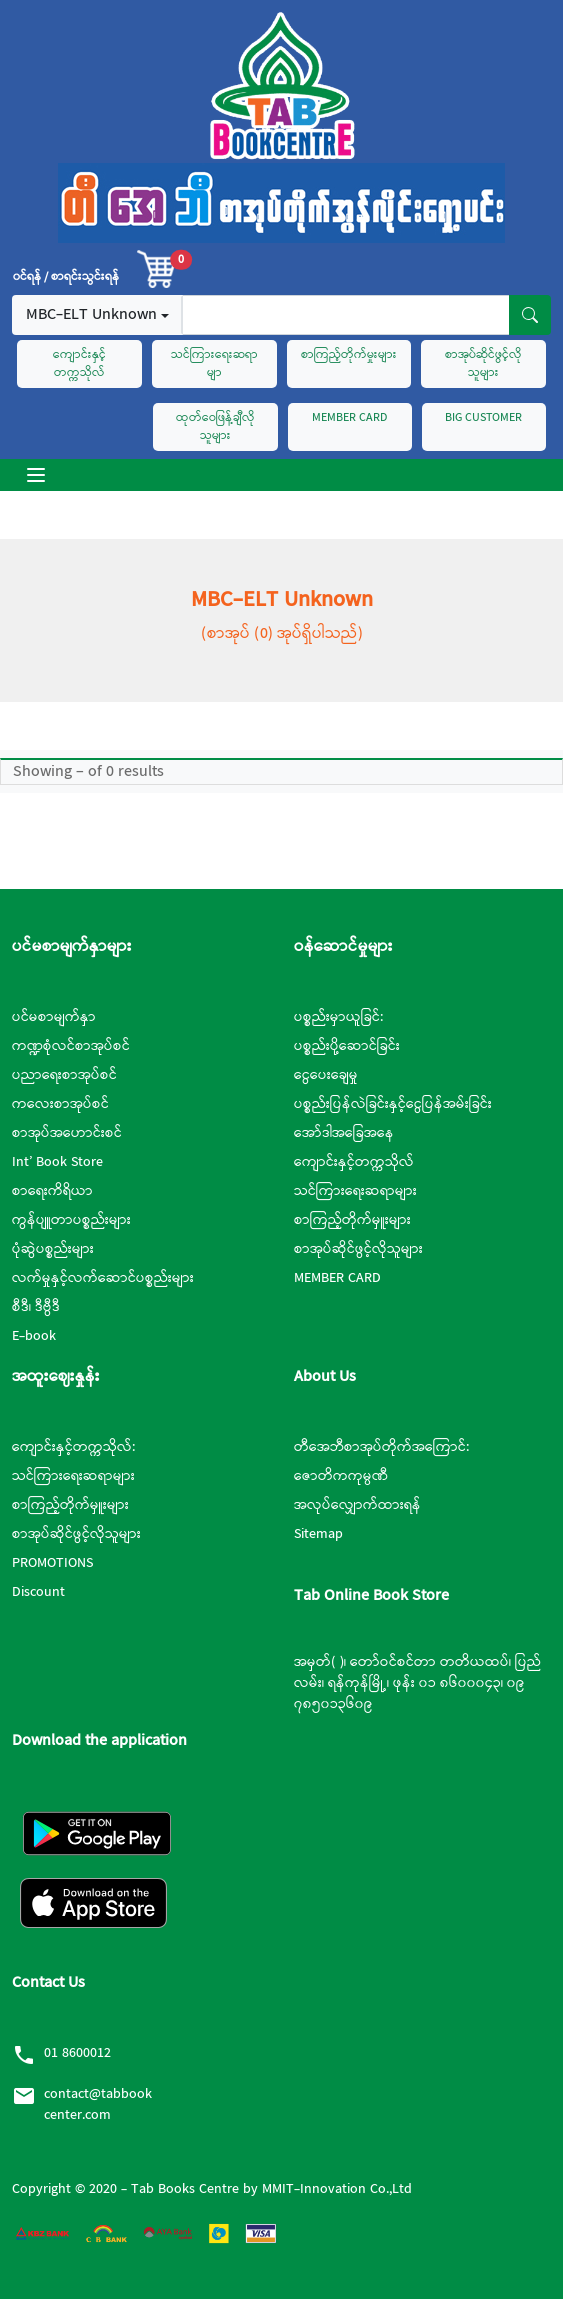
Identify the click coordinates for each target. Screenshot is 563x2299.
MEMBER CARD (349, 418)
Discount (38, 1592)
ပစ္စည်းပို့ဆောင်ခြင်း (347, 1046)
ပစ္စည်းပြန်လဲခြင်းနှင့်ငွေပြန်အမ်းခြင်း (393, 1104)
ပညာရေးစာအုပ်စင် (64, 1075)
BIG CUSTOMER (483, 418)
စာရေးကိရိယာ (52, 1191)
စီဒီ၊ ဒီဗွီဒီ (36, 1307)
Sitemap (318, 1534)
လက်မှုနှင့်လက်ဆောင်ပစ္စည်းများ (103, 1278)
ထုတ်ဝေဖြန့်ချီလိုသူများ (215, 427)
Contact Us (48, 1982)
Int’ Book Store (57, 1162)
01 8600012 (77, 2053)
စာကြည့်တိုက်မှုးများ (349, 355)
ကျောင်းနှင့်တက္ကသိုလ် (79, 364)
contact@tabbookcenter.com (98, 2104)
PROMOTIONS (52, 1563)
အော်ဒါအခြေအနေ (344, 1133)
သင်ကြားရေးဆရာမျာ (214, 364)
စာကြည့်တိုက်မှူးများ (352, 1220)
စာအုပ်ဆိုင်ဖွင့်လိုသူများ (483, 364)
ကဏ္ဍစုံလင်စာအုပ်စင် (71, 1046)
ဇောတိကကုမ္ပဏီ (341, 1476)
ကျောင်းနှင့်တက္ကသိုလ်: (73, 1447)
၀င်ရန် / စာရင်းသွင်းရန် (66, 277)
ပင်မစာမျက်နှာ (54, 1017)
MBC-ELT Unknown (91, 314)
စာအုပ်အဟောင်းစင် (67, 1133)
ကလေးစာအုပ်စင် (60, 1104)
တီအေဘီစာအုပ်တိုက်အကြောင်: (381, 1447)
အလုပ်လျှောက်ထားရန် (357, 1505)
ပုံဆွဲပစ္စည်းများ (53, 1249)
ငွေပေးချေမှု (326, 1075)
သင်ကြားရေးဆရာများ (355, 1191)
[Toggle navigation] (36, 475)
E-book (34, 1336)
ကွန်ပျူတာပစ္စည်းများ (71, 1220)
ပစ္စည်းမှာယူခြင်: (338, 1017)
